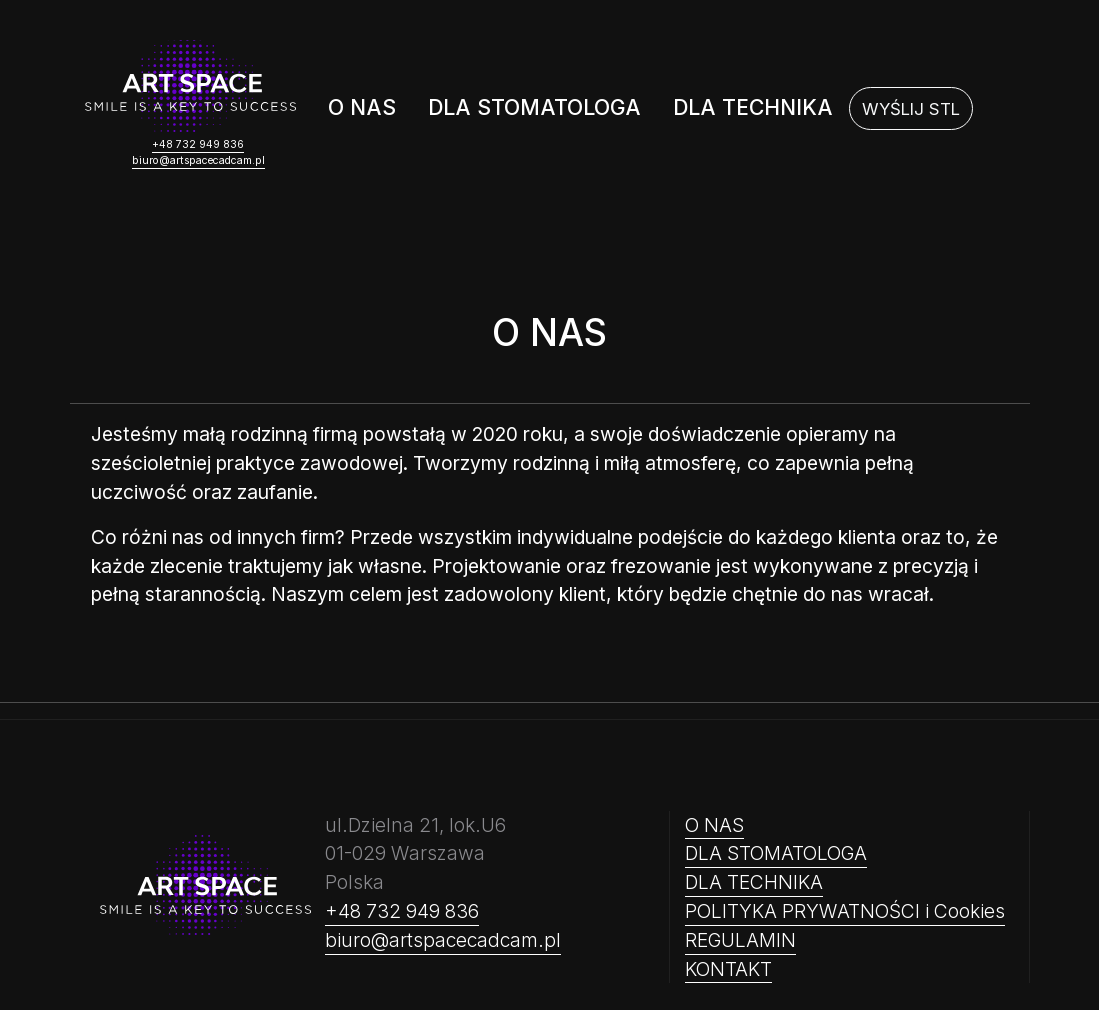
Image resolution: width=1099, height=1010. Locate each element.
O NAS (362, 107)
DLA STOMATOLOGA (534, 107)
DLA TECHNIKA (753, 107)
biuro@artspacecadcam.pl (198, 160)
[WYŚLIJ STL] (911, 109)
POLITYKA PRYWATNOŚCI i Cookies (845, 911)
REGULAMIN (740, 940)
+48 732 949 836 (198, 144)
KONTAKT (728, 969)
